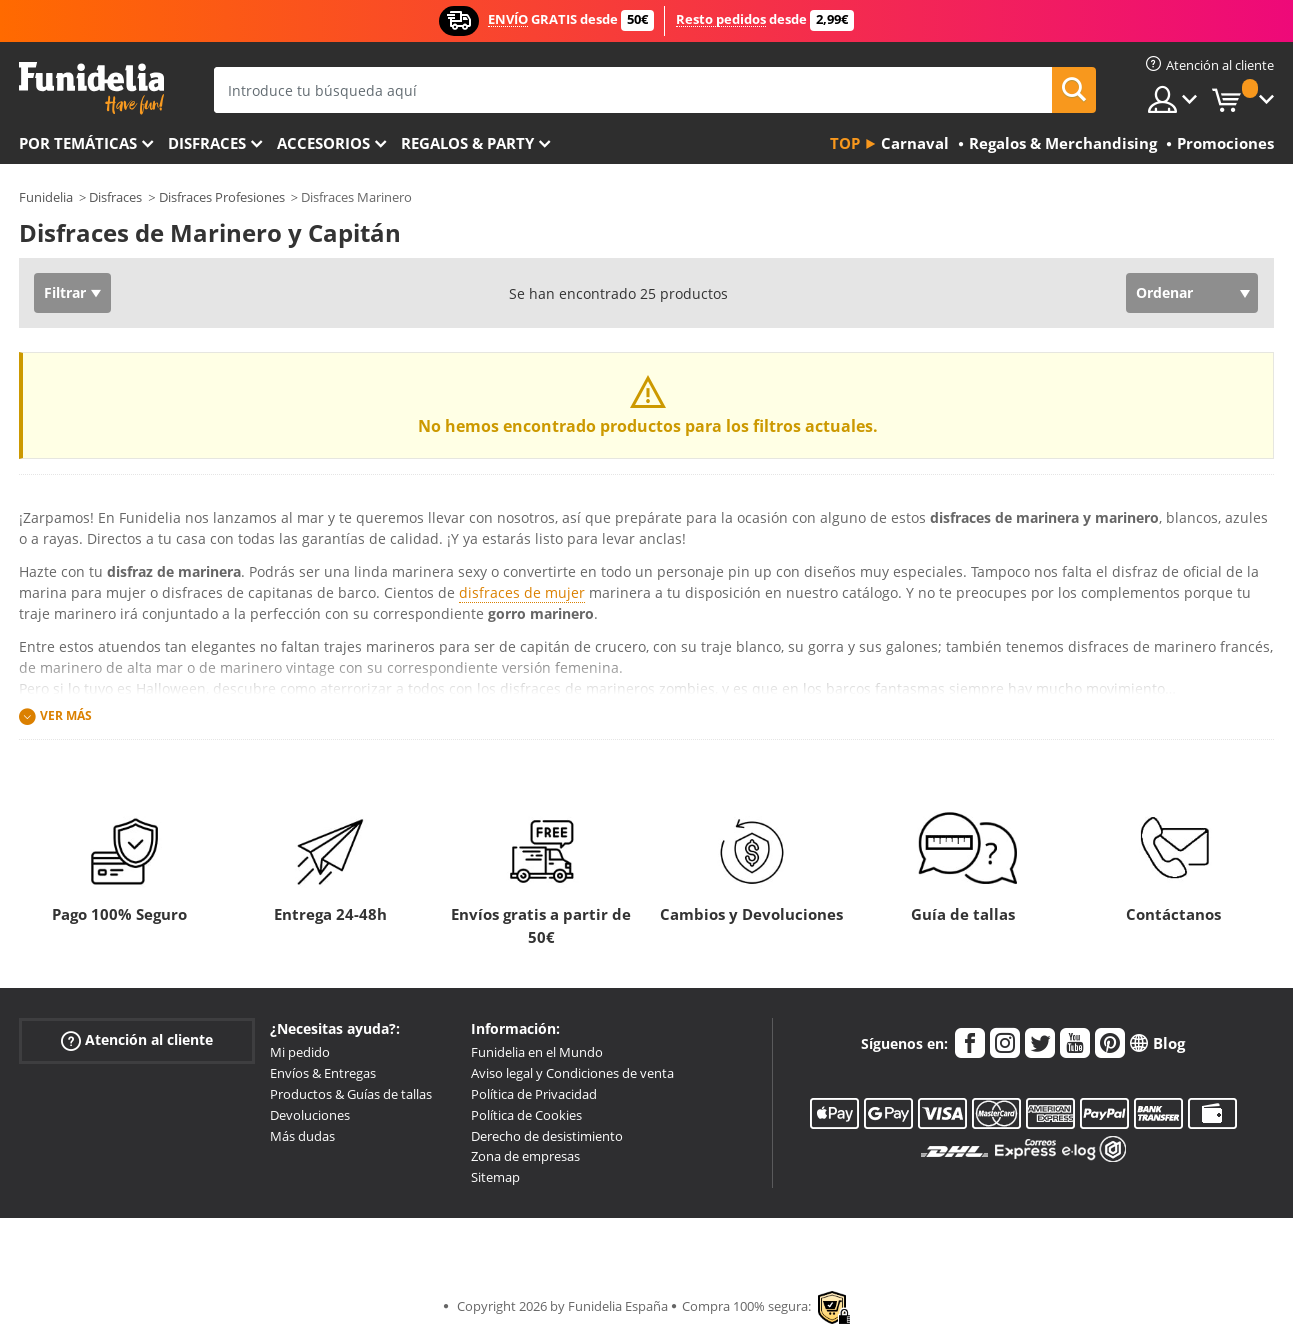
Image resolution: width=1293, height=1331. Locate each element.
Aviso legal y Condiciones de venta (572, 1073)
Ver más (66, 715)
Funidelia (46, 197)
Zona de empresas (525, 1156)
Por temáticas (78, 143)
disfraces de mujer (522, 592)
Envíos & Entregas (323, 1073)
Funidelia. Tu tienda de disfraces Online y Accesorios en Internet (91, 88)
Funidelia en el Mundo (537, 1052)
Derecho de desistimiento (547, 1136)
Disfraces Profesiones (222, 197)
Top (845, 143)
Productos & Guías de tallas (351, 1094)
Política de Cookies (526, 1115)
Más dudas (302, 1136)
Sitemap (495, 1177)
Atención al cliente (137, 1040)
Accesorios (323, 143)
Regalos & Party (467, 143)
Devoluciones (310, 1115)
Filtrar (65, 292)
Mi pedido (300, 1052)
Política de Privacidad (534, 1094)
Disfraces (207, 143)
